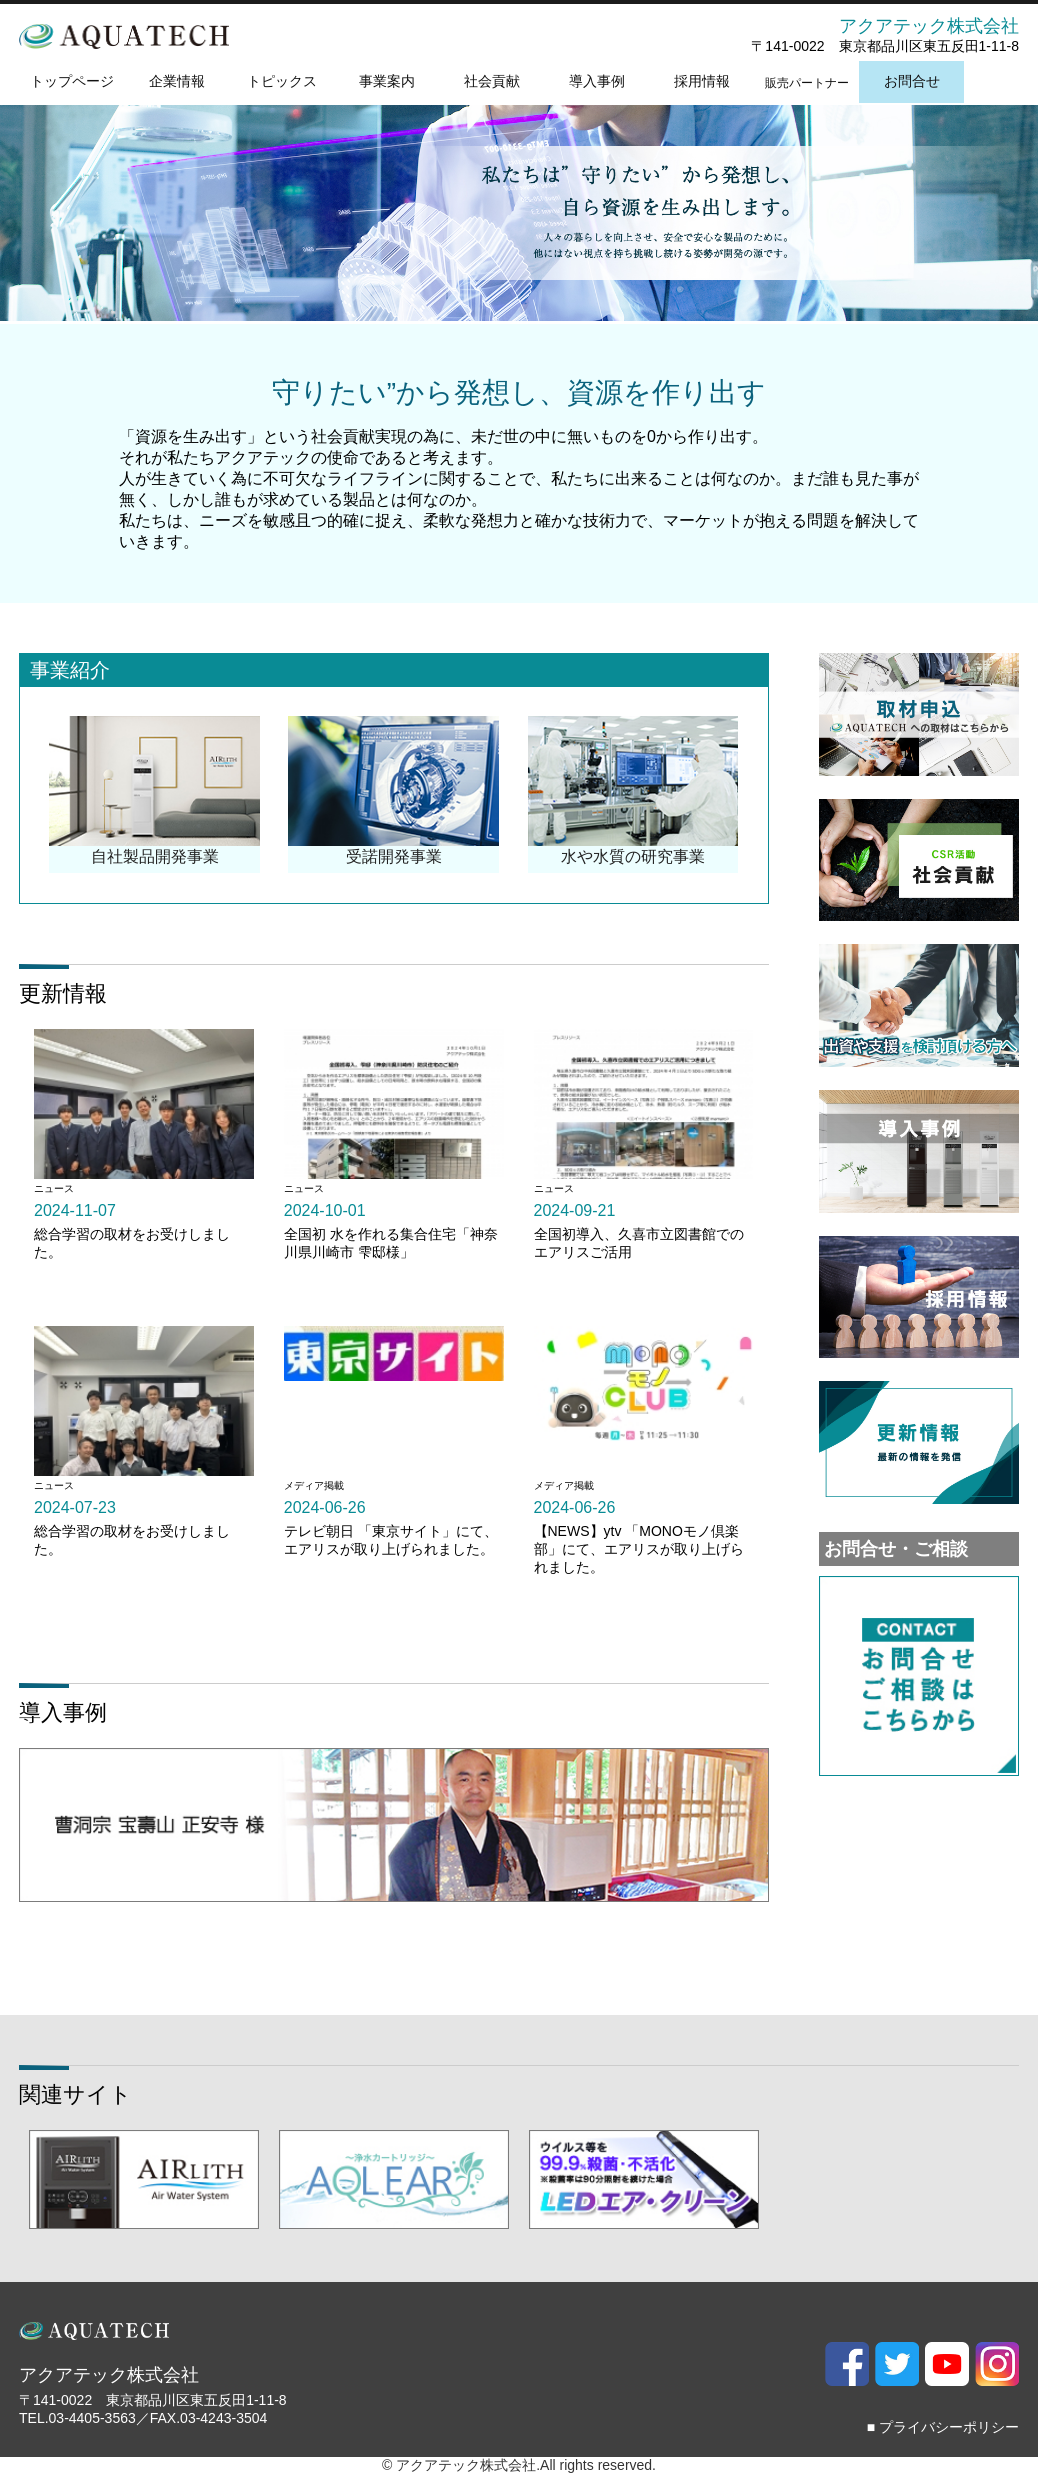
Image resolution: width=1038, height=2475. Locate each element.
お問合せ (912, 81)
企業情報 (177, 81)
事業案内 (387, 81)
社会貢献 (492, 81)
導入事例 (597, 81)
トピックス (282, 81)
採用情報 (702, 81)
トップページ (72, 81)
